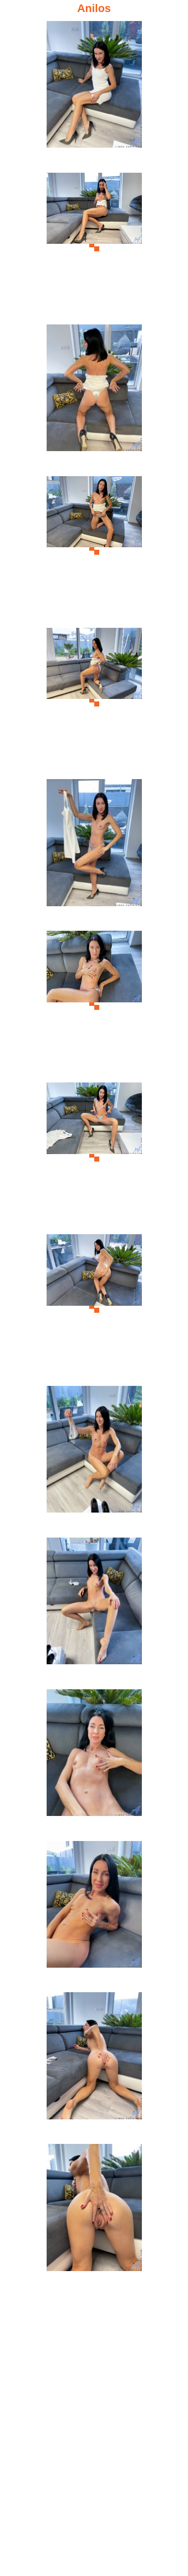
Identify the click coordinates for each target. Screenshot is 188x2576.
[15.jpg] (94, 2218)
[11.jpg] (94, 1612)
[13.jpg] (94, 1915)
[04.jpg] (94, 550)
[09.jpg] (94, 1308)
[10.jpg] (94, 1460)
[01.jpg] (94, 95)
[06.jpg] (94, 853)
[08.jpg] (94, 1156)
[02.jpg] (94, 247)
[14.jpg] (94, 2066)
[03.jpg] (94, 398)
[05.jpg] (94, 702)
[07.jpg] (94, 1005)
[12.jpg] (94, 1763)
